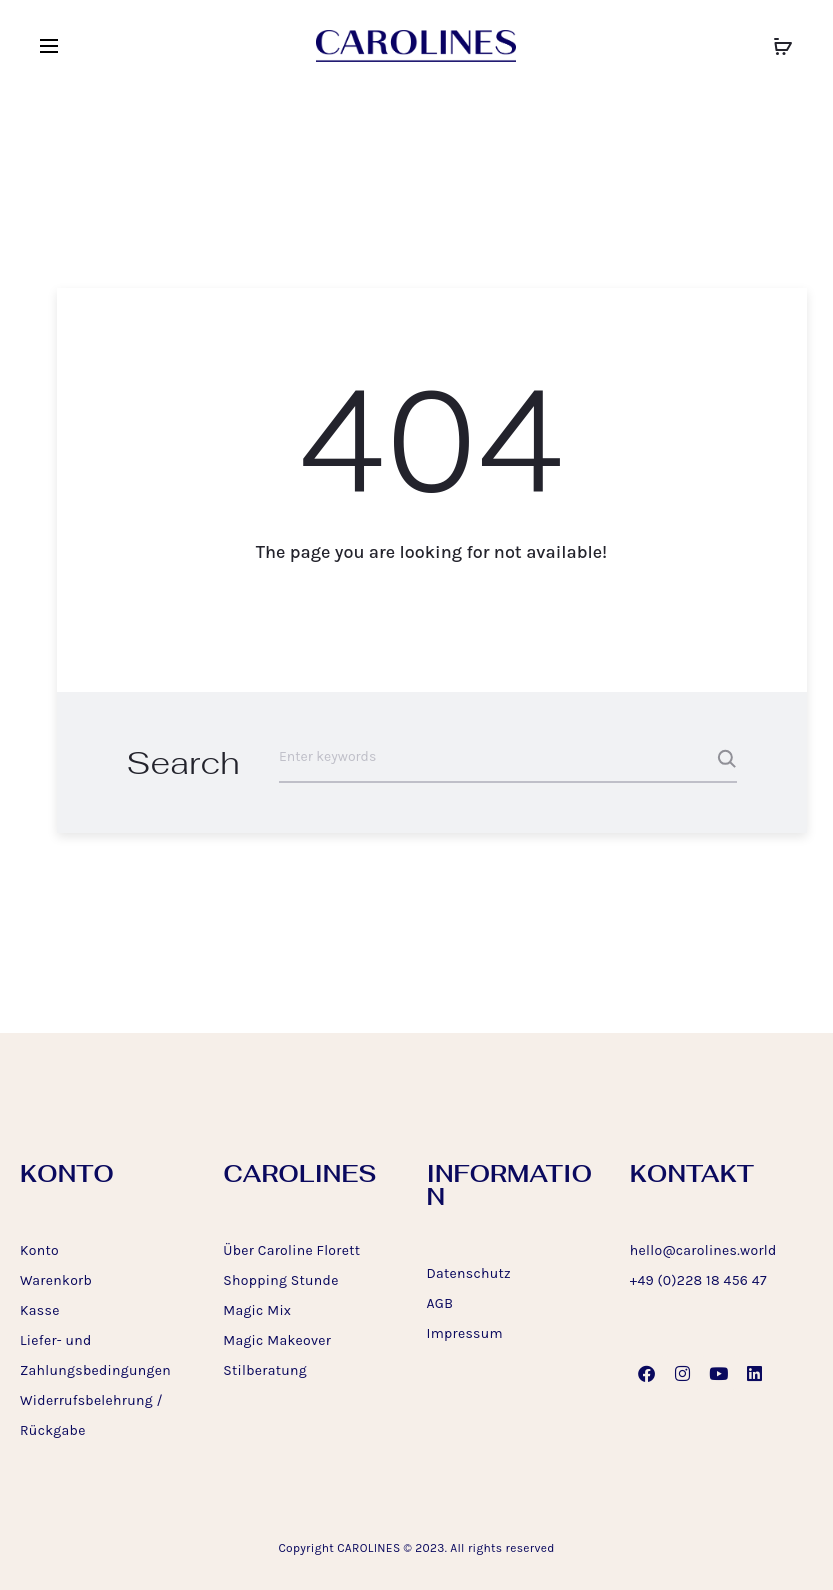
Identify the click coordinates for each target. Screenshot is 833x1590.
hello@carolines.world (703, 1250)
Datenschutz (469, 1273)
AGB (440, 1303)
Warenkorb (56, 1280)
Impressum (465, 1333)
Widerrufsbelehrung (86, 1400)
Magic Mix (257, 1310)
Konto (39, 1250)
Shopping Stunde (280, 1280)
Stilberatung (265, 1370)
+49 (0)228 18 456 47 (698, 1280)
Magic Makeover (277, 1340)
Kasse (40, 1310)
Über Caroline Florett (291, 1250)
